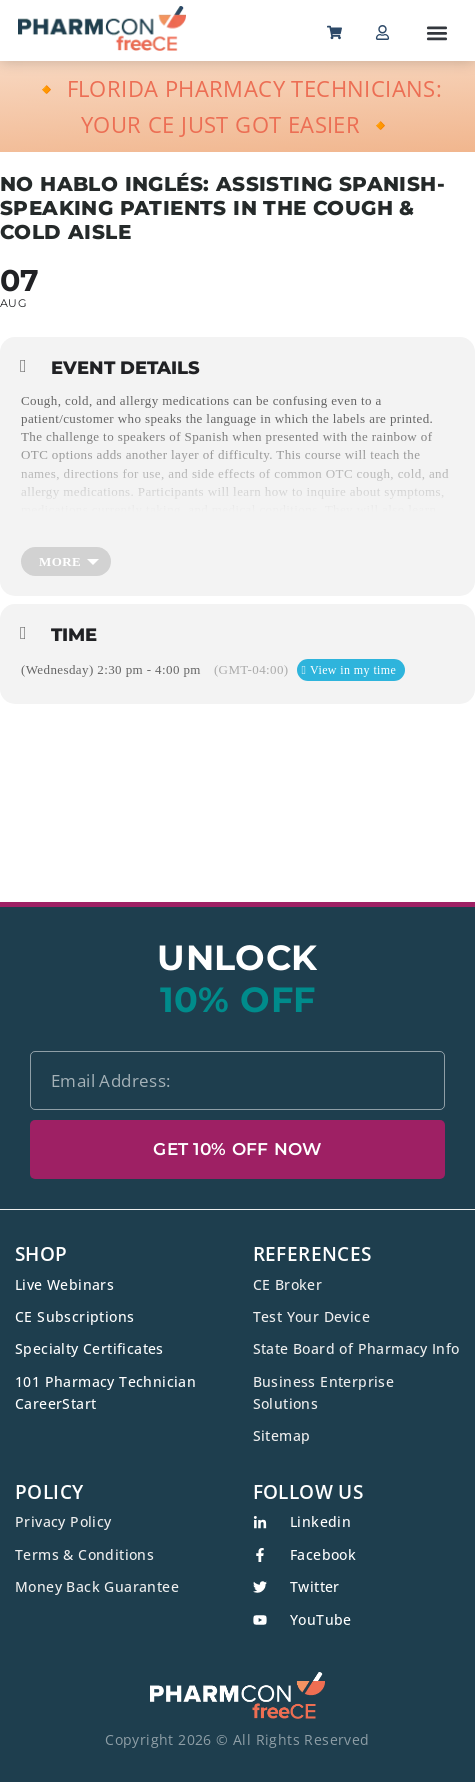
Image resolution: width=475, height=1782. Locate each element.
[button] (436, 32)
